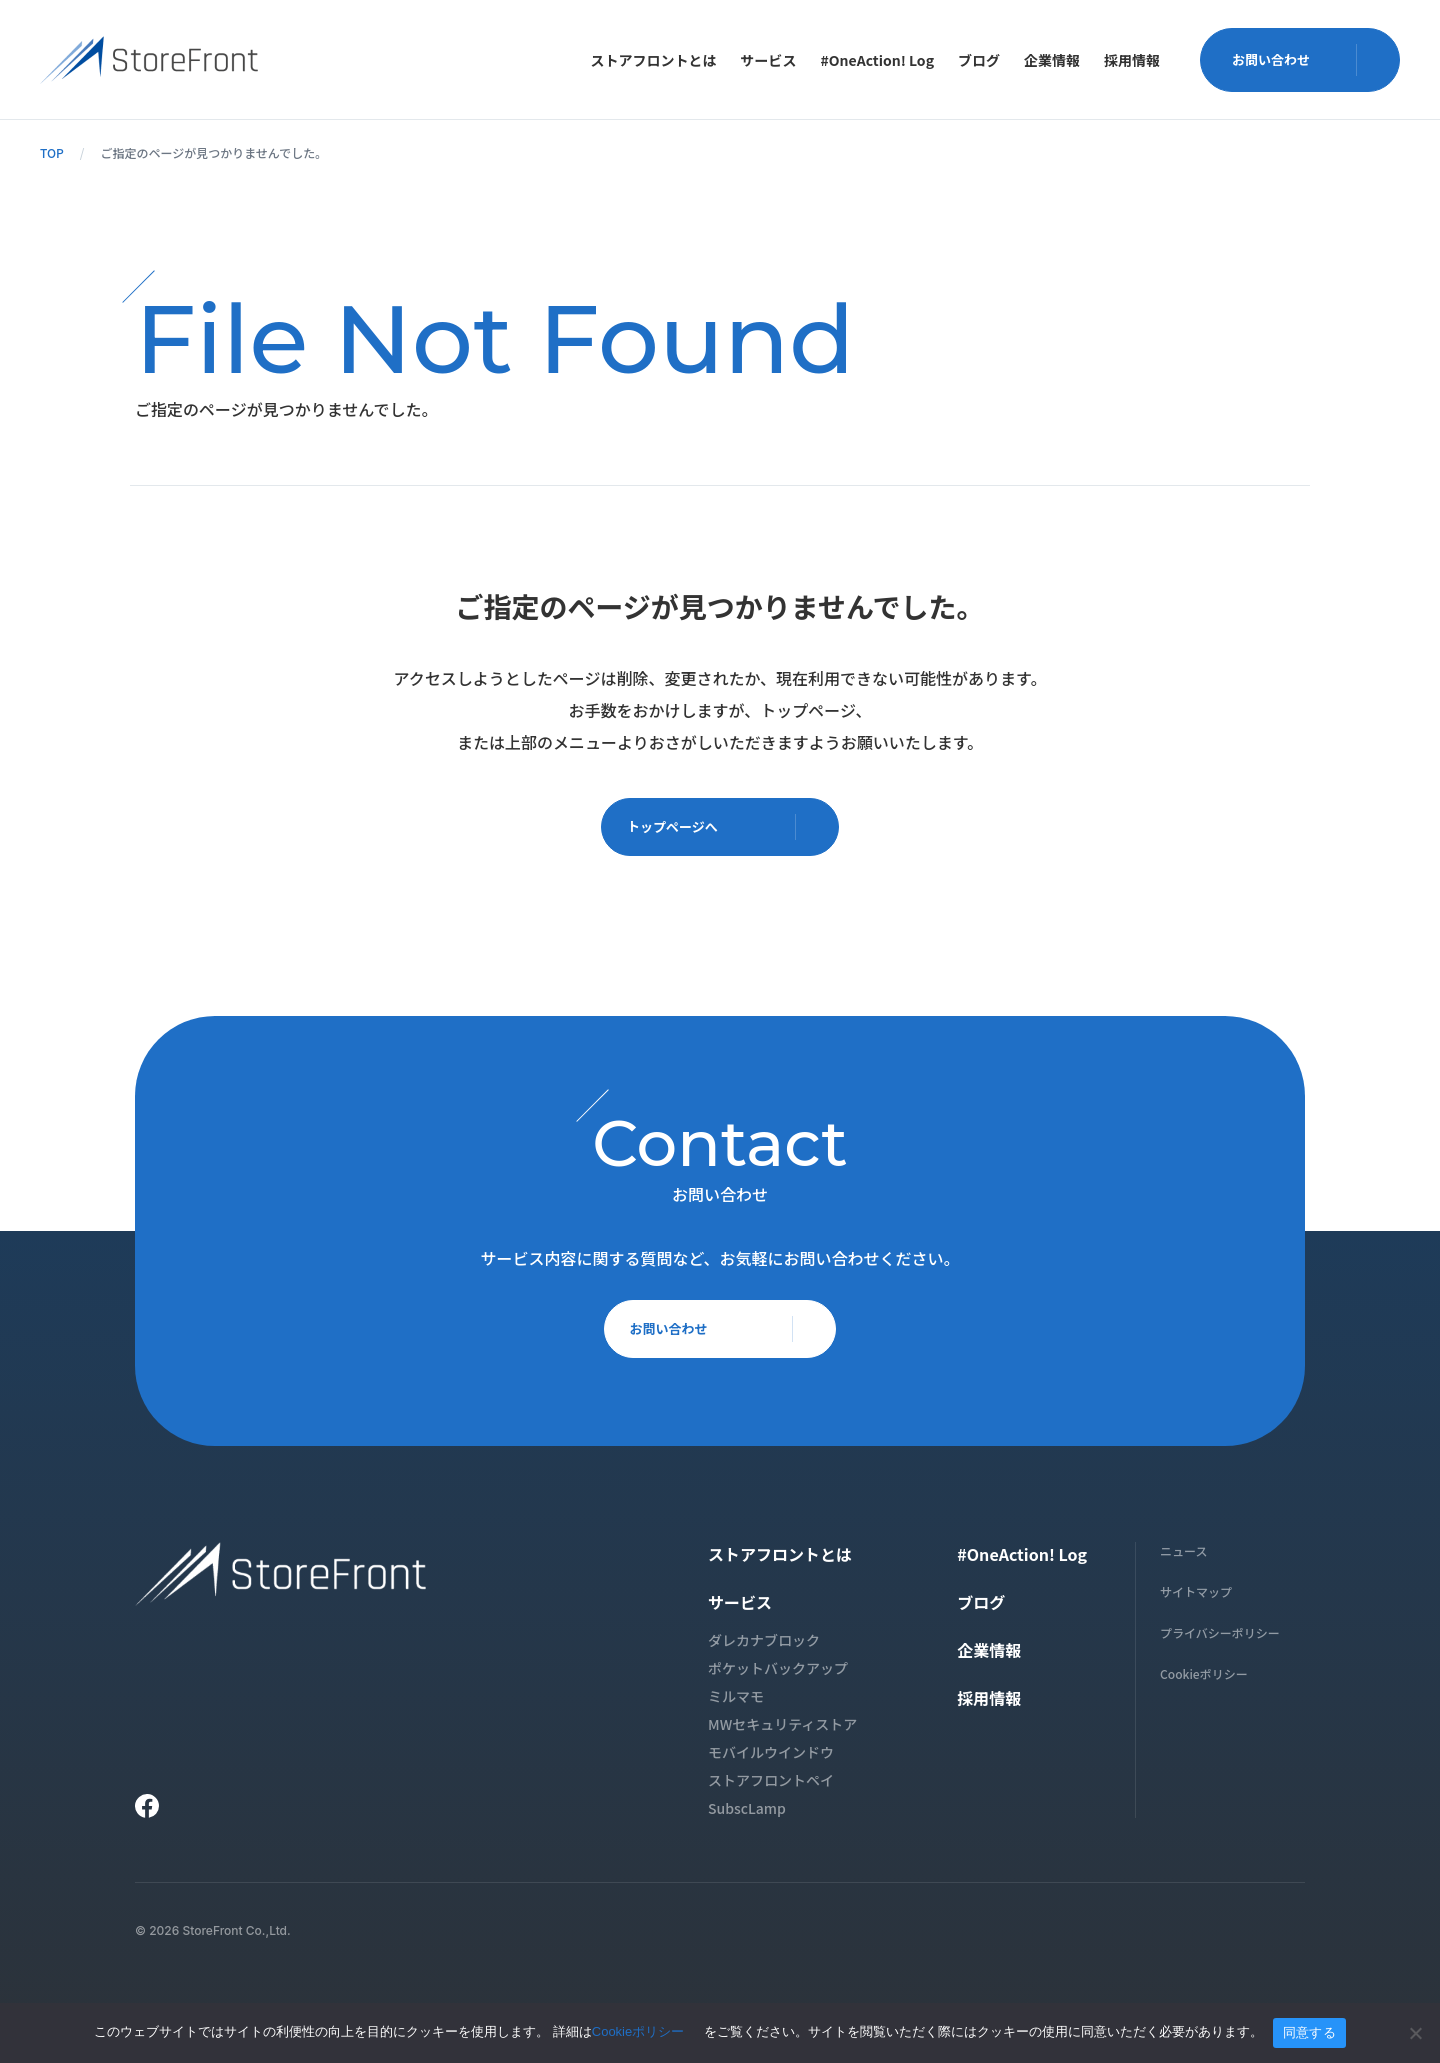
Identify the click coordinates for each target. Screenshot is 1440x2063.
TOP (52, 152)
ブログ (979, 60)
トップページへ (728, 829)
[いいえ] (1415, 2033)
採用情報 (1132, 60)
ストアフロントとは (654, 60)
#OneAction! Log (877, 60)
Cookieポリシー (1204, 1679)
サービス (769, 60)
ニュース (1183, 1556)
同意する (1309, 2032)
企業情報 (1052, 60)
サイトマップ (1196, 1597)
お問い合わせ (728, 1339)
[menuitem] (654, 60)
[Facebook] (147, 1812)
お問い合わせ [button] (1308, 59)
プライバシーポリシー (1220, 1638)
